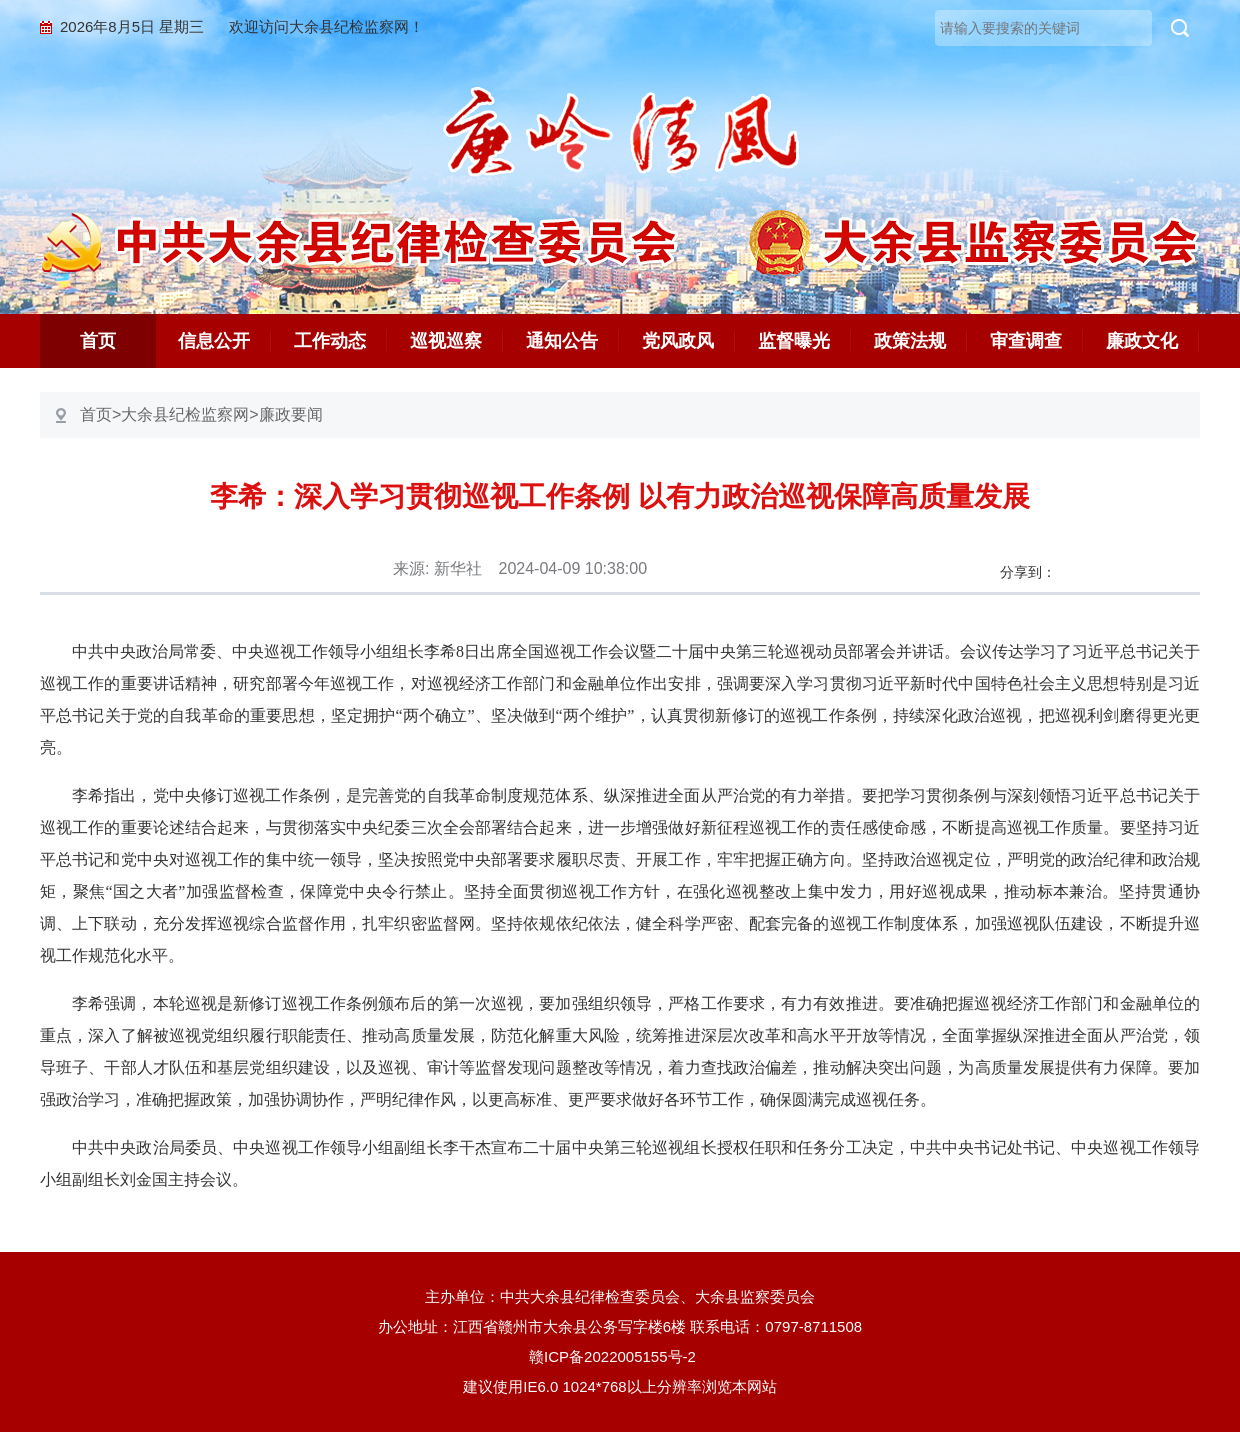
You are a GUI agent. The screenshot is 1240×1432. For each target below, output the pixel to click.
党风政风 (678, 341)
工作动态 (330, 341)
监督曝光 (794, 341)
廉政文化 (1142, 341)
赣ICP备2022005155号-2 (620, 1356)
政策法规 (910, 341)
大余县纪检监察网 (185, 414)
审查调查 (1026, 341)
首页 (98, 341)
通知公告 (562, 341)
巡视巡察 (446, 341)
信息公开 (214, 341)
